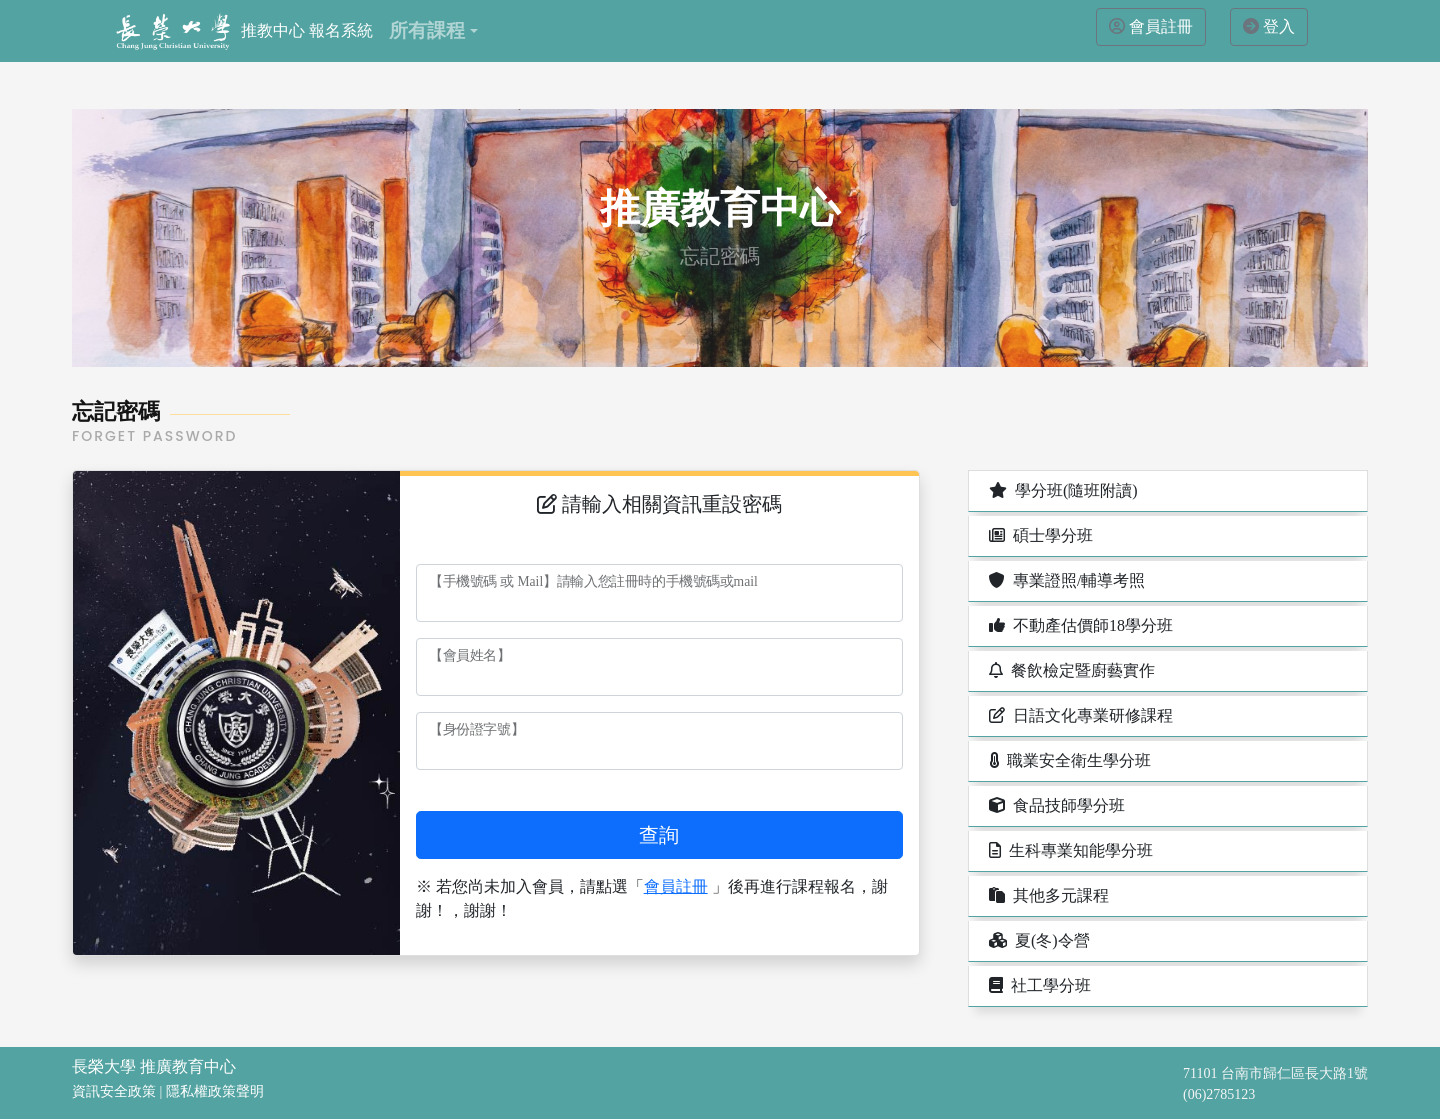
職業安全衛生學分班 (1068, 760)
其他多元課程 (1047, 895)
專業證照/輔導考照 (1065, 580)
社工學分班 (1038, 985)
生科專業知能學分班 (1069, 850)
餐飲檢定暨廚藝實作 (1070, 670)
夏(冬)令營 (1037, 940)
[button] (433, 31)
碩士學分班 (1039, 535)
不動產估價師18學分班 (1079, 625)
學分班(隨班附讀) (1061, 490)
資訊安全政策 (114, 1091)
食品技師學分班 (1055, 805)
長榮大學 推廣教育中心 (154, 1066)
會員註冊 (1161, 26)
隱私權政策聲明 (215, 1091)
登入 (1279, 26)
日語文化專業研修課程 (1079, 715)
